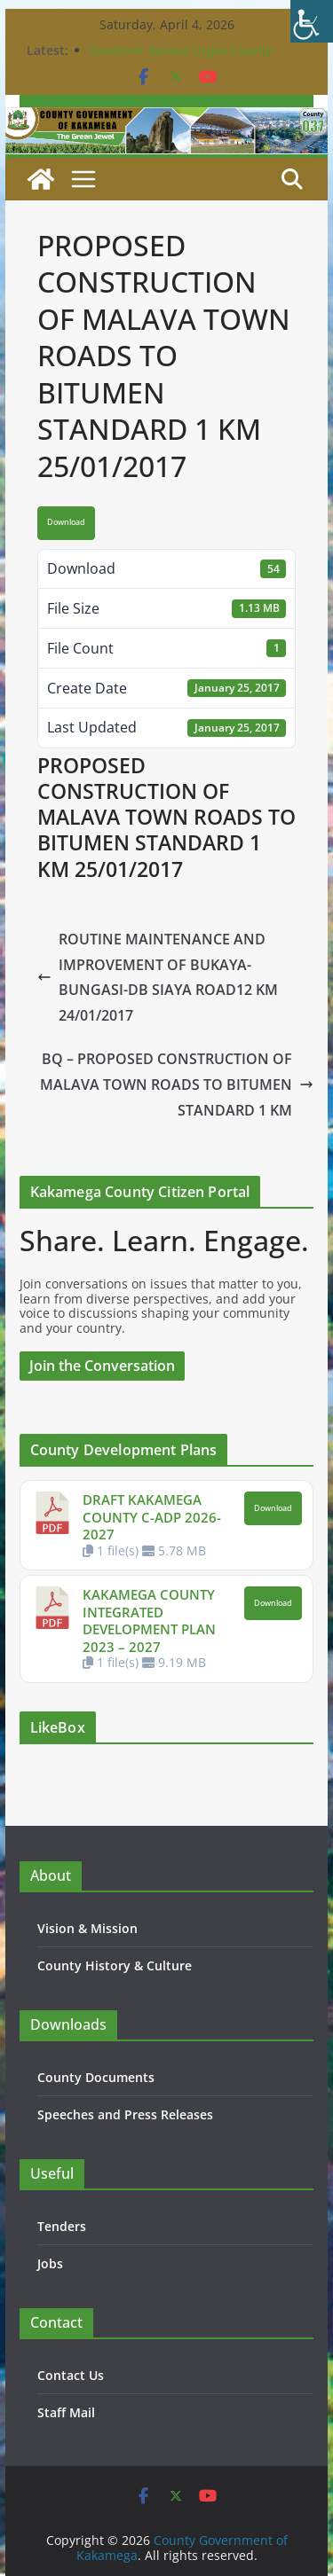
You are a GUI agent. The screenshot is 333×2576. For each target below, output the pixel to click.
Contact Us (70, 2375)
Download (66, 522)
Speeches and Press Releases (125, 2114)
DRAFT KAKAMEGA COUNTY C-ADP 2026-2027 (152, 1517)
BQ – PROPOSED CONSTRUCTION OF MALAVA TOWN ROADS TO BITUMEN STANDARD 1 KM (176, 1084)
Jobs (50, 2263)
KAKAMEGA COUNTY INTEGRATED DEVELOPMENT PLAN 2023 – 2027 (149, 1621)
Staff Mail (66, 2412)
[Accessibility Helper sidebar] (311, 21)
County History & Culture (114, 1965)
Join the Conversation (102, 1365)
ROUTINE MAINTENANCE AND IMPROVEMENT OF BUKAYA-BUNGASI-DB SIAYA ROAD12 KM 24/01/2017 (157, 977)
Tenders (61, 2226)
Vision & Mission (87, 1928)
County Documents (96, 2077)
